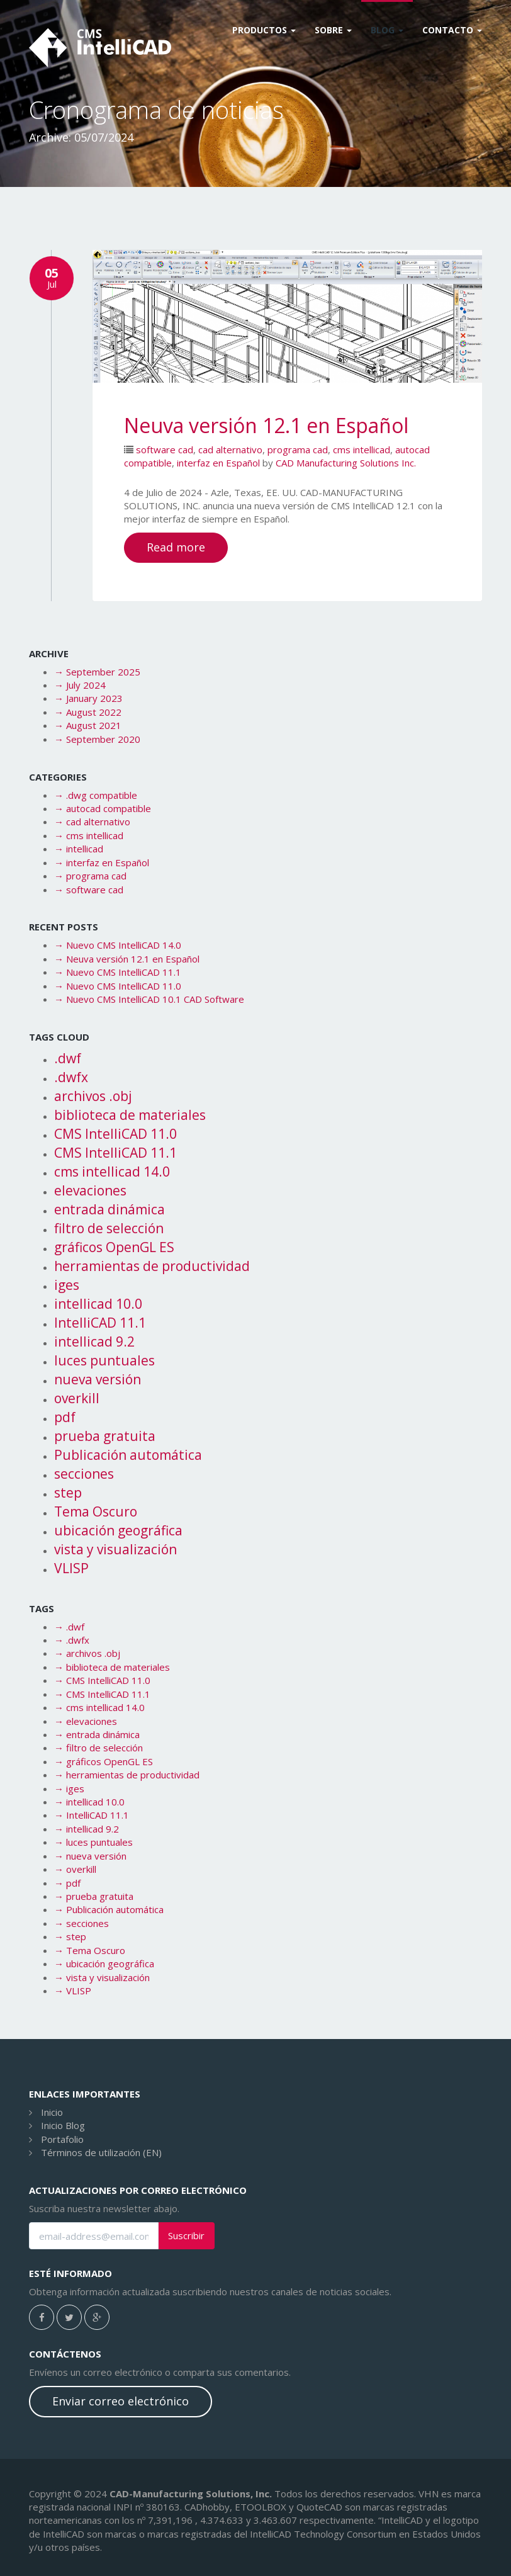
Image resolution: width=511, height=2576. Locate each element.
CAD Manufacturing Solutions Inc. (346, 462)
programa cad (297, 449)
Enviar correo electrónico (120, 2401)
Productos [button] (264, 30)
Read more (176, 547)
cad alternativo (230, 449)
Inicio (52, 2112)
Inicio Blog (63, 2125)
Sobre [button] (333, 30)
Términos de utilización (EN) (101, 2152)
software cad (164, 449)
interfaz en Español (218, 462)
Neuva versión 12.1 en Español (266, 425)
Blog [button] (387, 30)
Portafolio (62, 2139)
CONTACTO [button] (452, 30)
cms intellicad (361, 449)
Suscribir (186, 2235)
